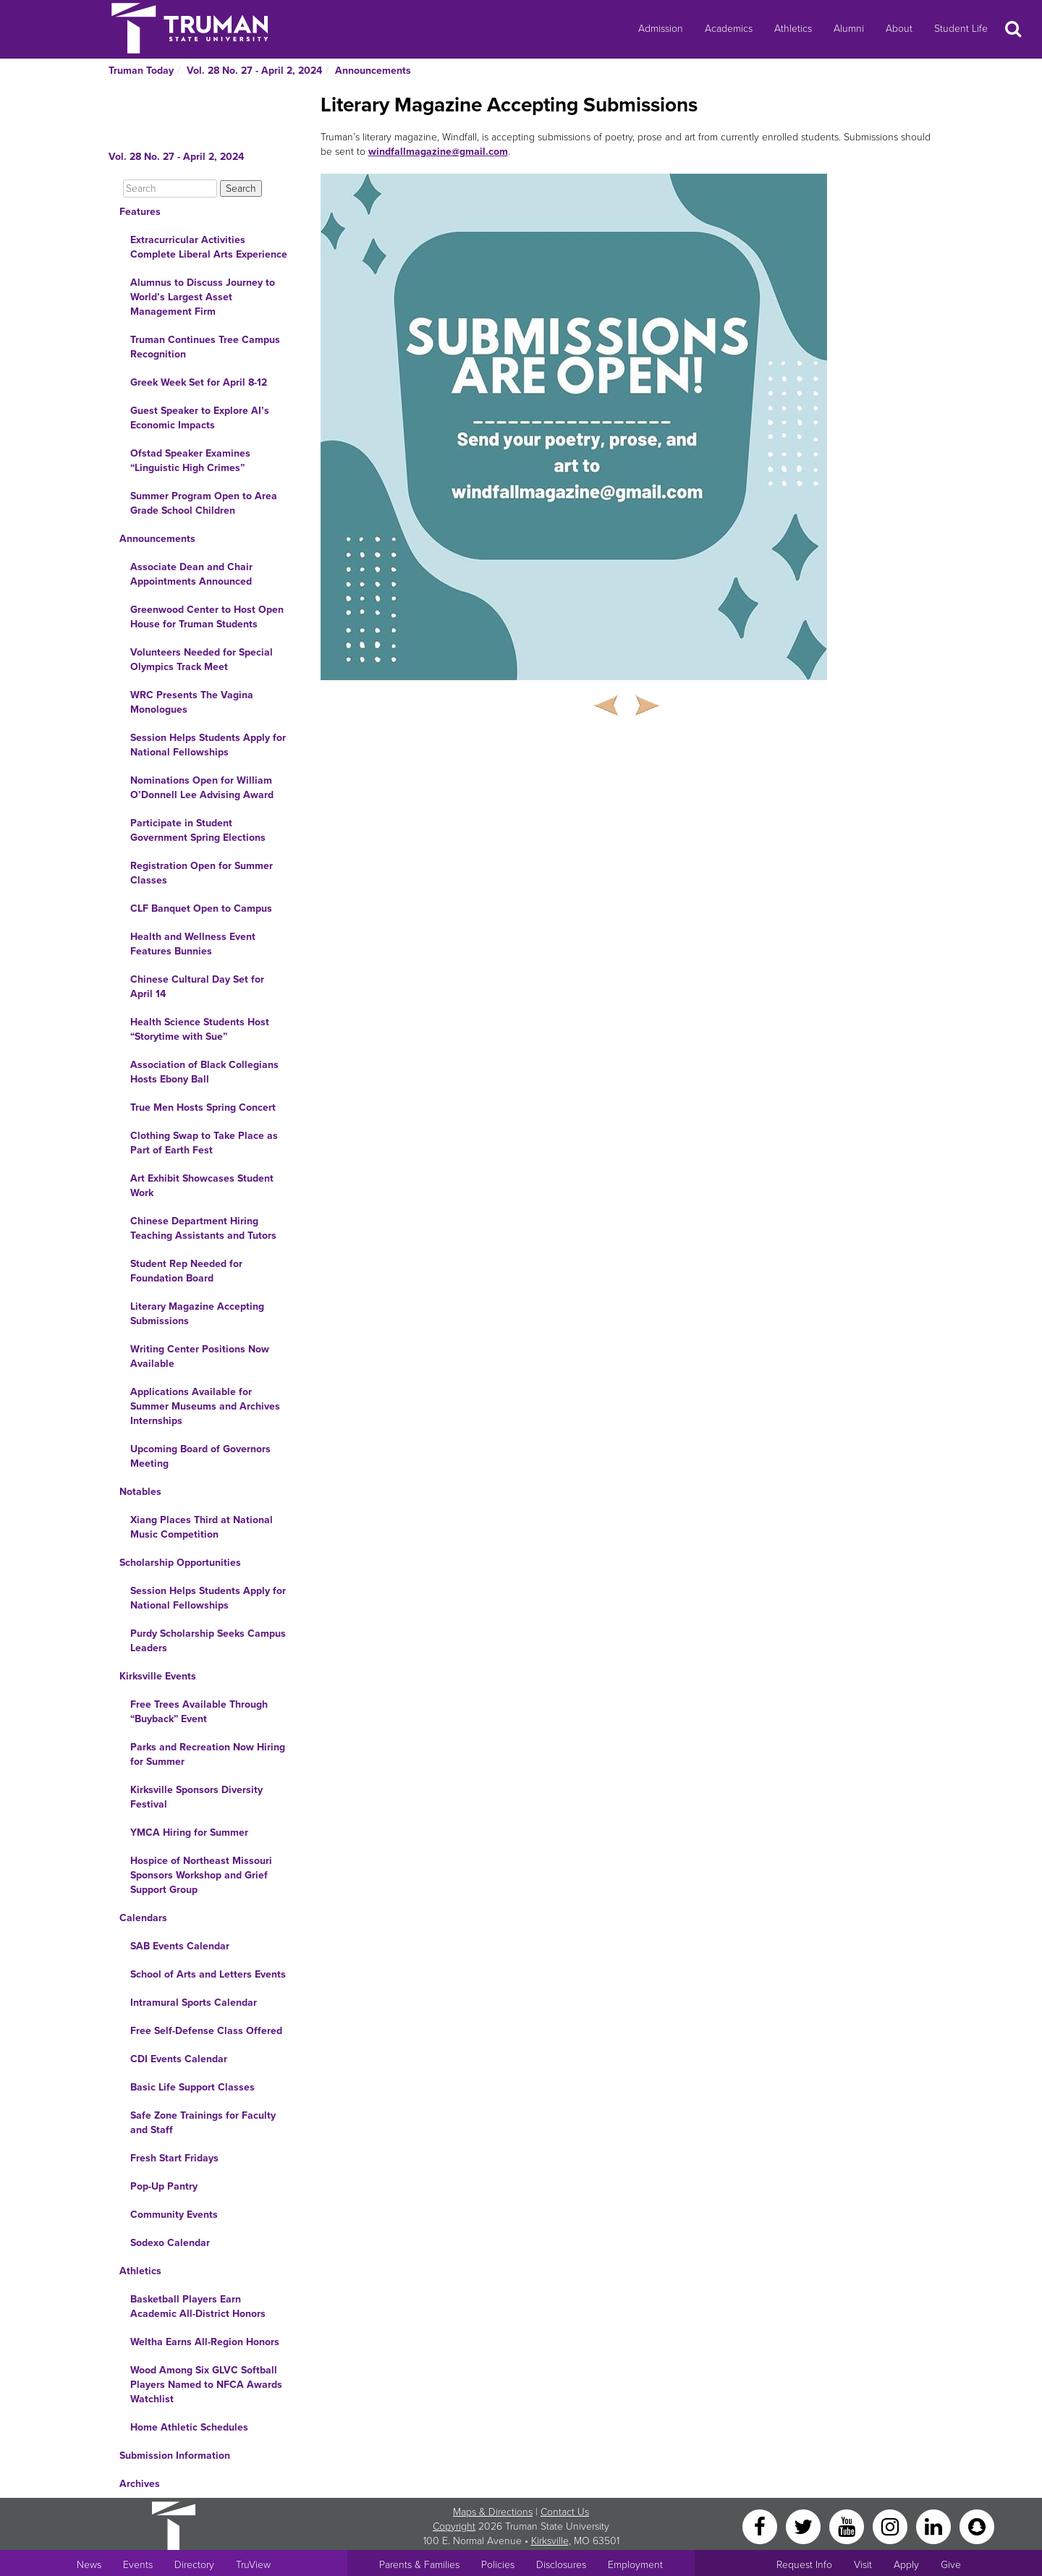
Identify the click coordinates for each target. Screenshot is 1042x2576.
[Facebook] (761, 2526)
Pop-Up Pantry (164, 2186)
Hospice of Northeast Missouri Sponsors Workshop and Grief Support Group (201, 1875)
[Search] (170, 188)
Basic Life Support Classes (192, 2087)
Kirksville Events (157, 1676)
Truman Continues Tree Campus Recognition (205, 347)
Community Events (174, 2214)
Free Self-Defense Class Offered (206, 2031)
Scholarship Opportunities (180, 1562)
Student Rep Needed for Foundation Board (186, 1271)
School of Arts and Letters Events (208, 1974)
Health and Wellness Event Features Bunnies (192, 944)
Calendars (143, 1918)
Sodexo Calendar (170, 2243)
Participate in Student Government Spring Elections (198, 830)
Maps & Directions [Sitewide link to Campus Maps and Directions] (493, 2512)
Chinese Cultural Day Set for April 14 (197, 986)
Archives (139, 2484)
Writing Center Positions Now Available (199, 1356)
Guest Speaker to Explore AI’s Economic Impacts (199, 417)
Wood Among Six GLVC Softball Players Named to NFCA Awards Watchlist (206, 2384)
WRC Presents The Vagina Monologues (191, 702)
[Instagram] (891, 2526)
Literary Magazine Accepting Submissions (197, 1313)
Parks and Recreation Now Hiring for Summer (207, 1754)
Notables (140, 1492)
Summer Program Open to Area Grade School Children (203, 503)
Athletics (793, 28)
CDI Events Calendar (178, 2059)
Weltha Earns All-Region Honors (204, 2342)
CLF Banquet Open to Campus (201, 908)
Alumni (849, 28)
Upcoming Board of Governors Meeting (200, 1456)
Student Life (961, 28)
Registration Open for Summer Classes (201, 873)
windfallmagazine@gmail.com (438, 151)
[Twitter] (804, 2526)
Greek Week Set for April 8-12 (198, 382)
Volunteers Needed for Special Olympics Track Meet (201, 659)
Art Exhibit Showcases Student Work (202, 1185)
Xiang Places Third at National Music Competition (201, 1527)
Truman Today (141, 70)
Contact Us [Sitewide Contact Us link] (565, 2512)
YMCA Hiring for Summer (189, 1832)
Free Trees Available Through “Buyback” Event (199, 1711)
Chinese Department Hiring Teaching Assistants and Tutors (203, 1228)
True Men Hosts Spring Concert (203, 1107)
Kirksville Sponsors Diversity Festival (196, 1797)
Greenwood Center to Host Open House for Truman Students (207, 616)
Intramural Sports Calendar (193, 2002)
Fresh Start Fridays (174, 2158)
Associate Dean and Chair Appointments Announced (191, 574)
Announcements (373, 70)
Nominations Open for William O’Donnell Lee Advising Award (202, 787)
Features (140, 212)
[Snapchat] (977, 2526)
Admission (660, 28)
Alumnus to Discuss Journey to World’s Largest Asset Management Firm (202, 297)
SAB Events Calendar (179, 1946)
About (899, 28)
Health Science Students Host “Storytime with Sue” (199, 1029)
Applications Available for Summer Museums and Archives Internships (205, 1406)
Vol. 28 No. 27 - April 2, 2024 (254, 70)
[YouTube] (848, 2526)
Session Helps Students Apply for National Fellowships (208, 745)
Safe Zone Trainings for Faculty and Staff (203, 2122)
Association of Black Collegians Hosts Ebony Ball (204, 1072)
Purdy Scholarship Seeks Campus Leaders (208, 1640)
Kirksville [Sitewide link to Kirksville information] (550, 2541)
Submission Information (174, 2455)
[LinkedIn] (935, 2526)
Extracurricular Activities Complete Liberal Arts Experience (208, 247)
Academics (729, 28)
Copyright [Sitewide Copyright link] (454, 2526)
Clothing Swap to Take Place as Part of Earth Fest (204, 1143)
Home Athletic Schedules (189, 2427)
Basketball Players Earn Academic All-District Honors (198, 2306)
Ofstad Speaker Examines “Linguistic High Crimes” (190, 460)
